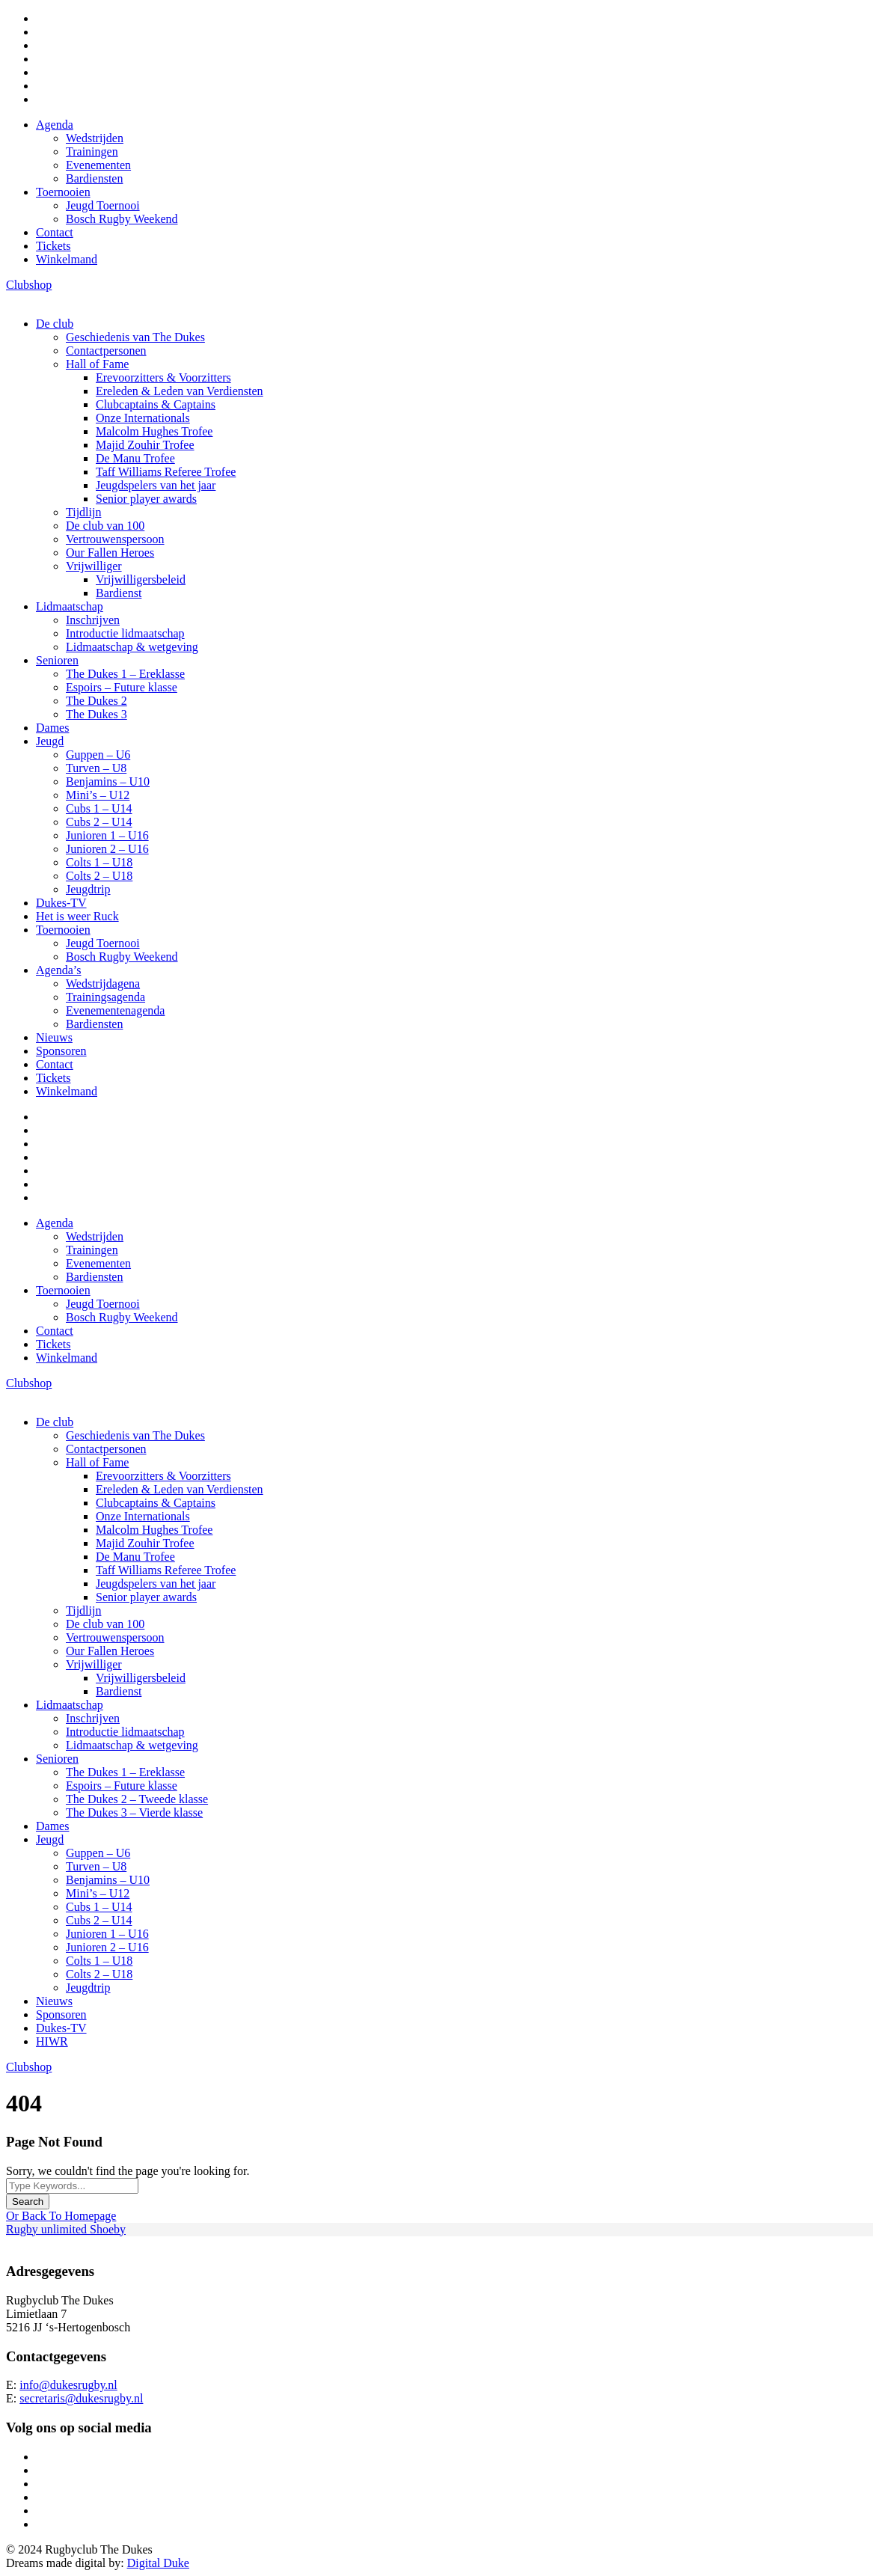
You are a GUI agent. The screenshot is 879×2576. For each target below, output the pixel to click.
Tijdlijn (83, 512)
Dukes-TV (61, 902)
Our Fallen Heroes (110, 552)
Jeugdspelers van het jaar (155, 485)
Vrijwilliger (94, 566)
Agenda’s (58, 970)
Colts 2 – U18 (99, 875)
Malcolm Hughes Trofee (154, 431)
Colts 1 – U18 (99, 862)
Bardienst (118, 593)
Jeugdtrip (88, 889)
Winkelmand (66, 259)
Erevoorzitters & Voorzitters (163, 377)
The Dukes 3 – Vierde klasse (134, 1812)
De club (54, 323)
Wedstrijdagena (103, 983)
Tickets (53, 245)
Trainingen (92, 151)
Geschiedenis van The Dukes (135, 337)
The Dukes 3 (96, 714)
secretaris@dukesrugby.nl (81, 2398)
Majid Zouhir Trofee (145, 444)
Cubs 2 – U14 (99, 822)
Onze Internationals (143, 418)
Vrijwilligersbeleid (141, 579)
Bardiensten (94, 178)
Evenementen (98, 165)
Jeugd (50, 741)
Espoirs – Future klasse (121, 687)
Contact (54, 232)
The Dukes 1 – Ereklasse (125, 673)
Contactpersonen (106, 350)
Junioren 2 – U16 (107, 848)
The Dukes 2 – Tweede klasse (137, 1799)
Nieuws (54, 1037)
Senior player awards (146, 498)
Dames (52, 727)
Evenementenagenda (115, 1010)
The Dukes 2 (96, 700)
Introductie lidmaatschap (125, 633)
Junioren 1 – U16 (107, 835)
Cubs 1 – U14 (99, 808)
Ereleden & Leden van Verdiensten (179, 391)
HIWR (52, 2041)
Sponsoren (61, 1050)
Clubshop (29, 284)
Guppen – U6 (98, 754)
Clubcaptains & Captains (155, 404)
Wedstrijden (94, 138)
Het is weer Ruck (77, 916)
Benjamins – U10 (108, 781)
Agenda (54, 124)
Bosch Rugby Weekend (122, 218)
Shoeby (108, 2229)
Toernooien (63, 192)
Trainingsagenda (105, 997)
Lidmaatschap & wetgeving (132, 646)
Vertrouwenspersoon (115, 539)
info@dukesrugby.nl (68, 2384)
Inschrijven (93, 620)
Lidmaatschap (69, 606)
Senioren (57, 660)
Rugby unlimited (48, 2229)
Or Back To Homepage (61, 2215)
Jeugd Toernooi (103, 205)
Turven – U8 (96, 768)
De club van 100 (105, 525)
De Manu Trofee (135, 458)
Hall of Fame (97, 364)
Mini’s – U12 (97, 795)
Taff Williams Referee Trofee (166, 471)
